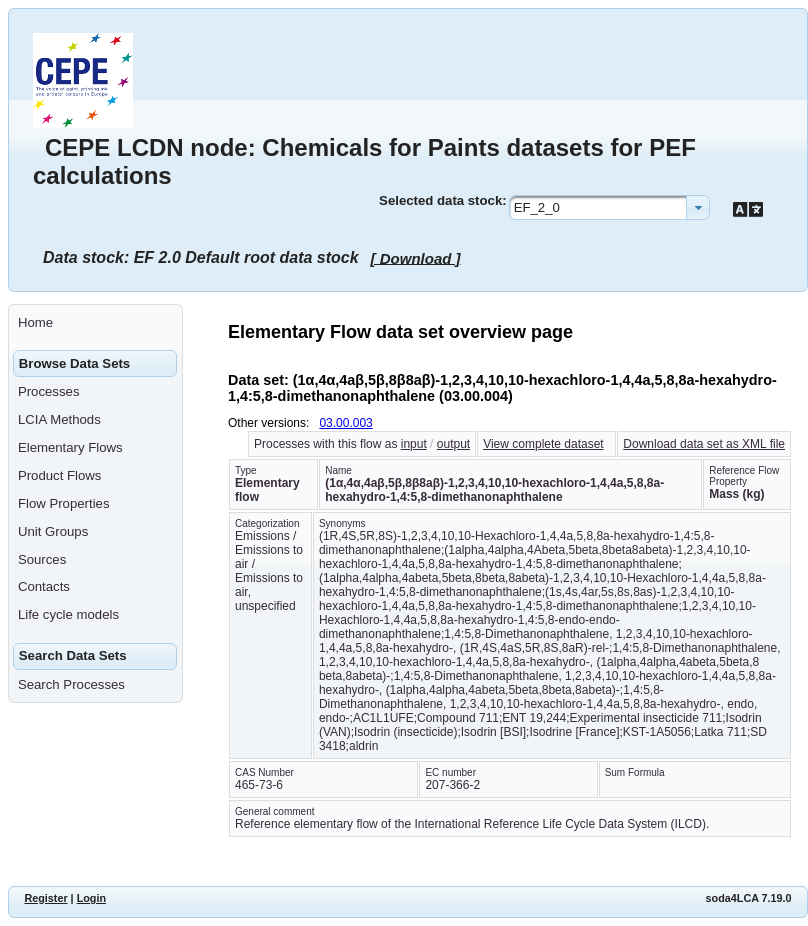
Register (45, 898)
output (453, 444)
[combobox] (609, 207)
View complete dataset (543, 444)
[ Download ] (416, 257)
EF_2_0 (537, 207)
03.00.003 (345, 423)
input (414, 444)
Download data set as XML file (704, 444)
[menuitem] (95, 323)
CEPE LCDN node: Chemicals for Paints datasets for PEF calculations (364, 161)
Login (91, 898)
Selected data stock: (443, 200)
